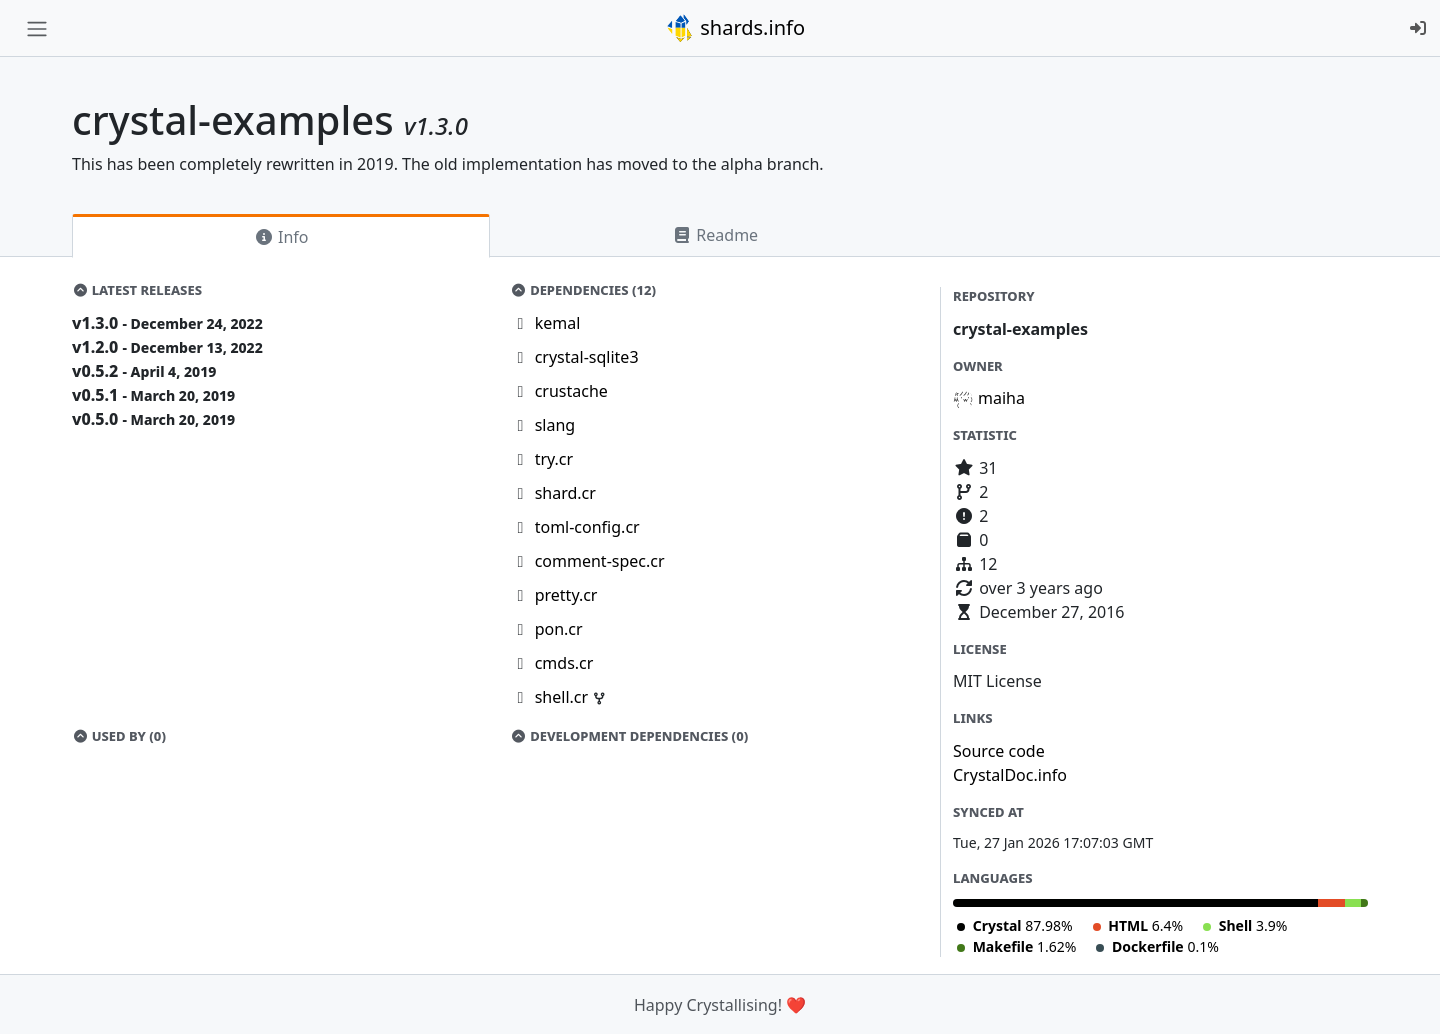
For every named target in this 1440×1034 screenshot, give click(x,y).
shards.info (735, 28)
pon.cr (559, 629)
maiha (1001, 398)
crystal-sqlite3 (587, 357)
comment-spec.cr (600, 561)
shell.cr (564, 697)
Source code (999, 751)
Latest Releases (137, 290)
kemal (558, 323)
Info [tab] (281, 237)
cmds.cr (564, 663)
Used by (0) (119, 736)
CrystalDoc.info (1010, 775)
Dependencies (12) (584, 290)
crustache (571, 391)
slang (555, 425)
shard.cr (565, 493)
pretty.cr (566, 595)
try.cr (554, 459)
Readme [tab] (715, 235)
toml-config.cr (587, 527)
